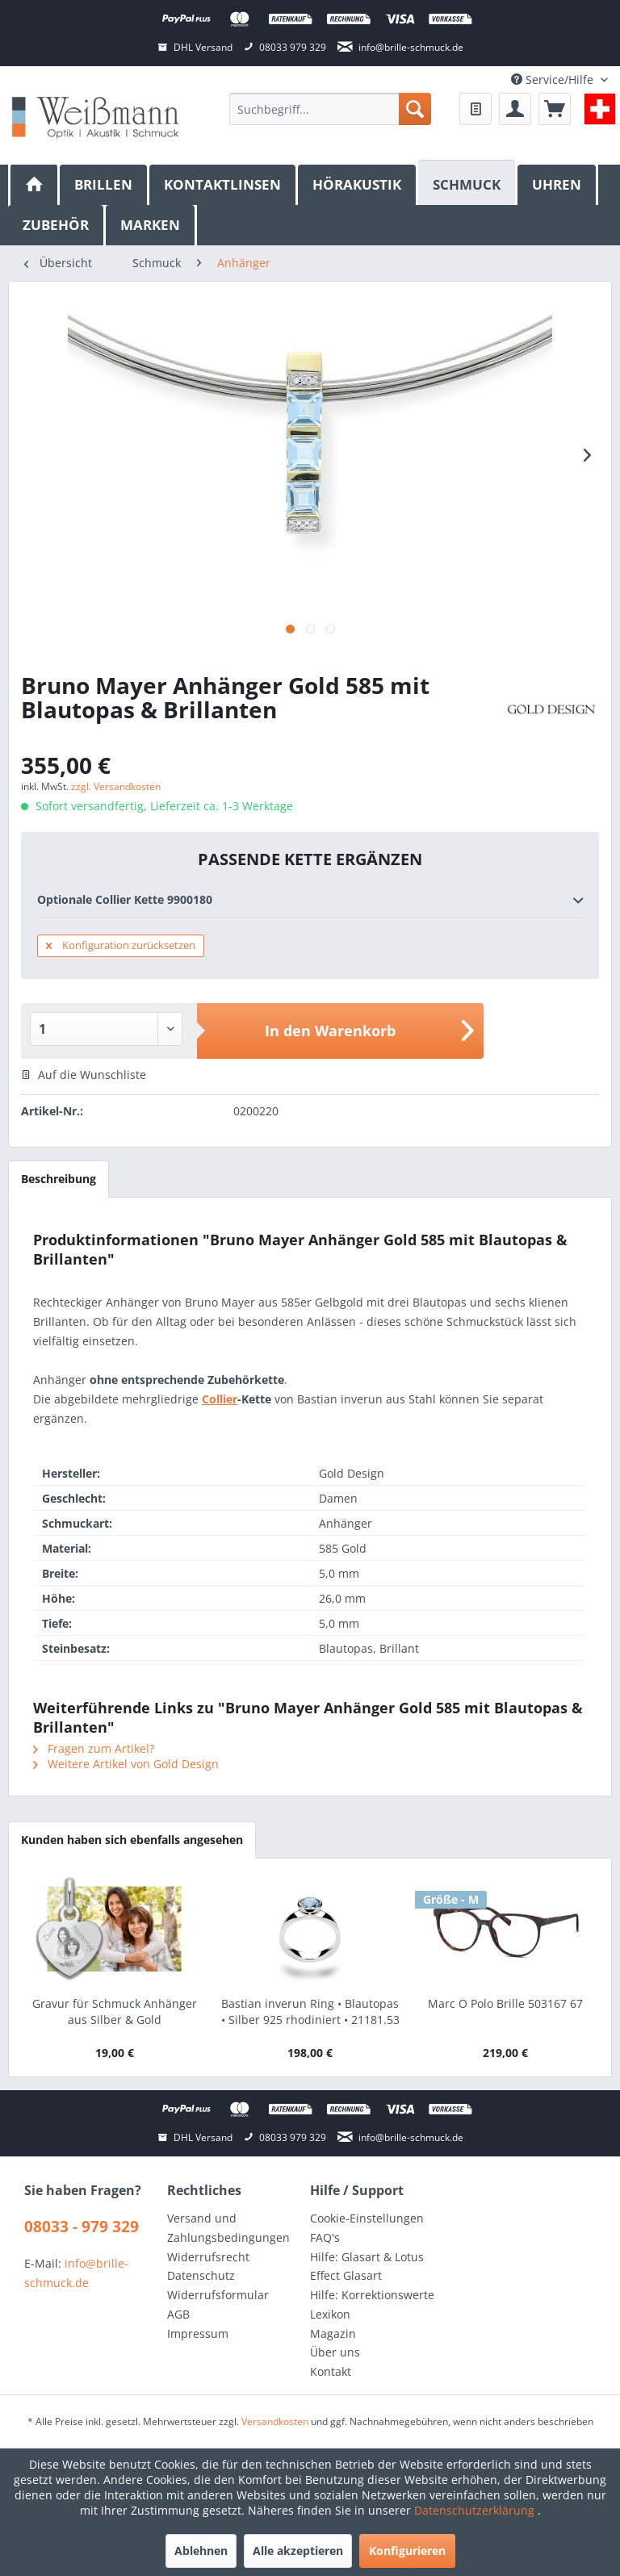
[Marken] (151, 225)
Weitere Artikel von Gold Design (126, 1763)
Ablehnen (201, 2550)
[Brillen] (104, 185)
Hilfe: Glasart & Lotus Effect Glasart (367, 2266)
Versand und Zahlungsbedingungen (228, 2227)
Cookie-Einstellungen (367, 2218)
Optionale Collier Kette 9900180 (310, 901)
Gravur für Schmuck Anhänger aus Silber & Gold (114, 2011)
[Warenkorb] (554, 109)
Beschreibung (58, 1178)
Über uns (335, 2352)
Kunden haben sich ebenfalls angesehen (132, 1839)
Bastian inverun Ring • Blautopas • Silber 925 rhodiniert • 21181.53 (310, 2011)
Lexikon (330, 2314)
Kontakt (330, 2371)
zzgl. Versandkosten (116, 786)
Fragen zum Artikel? (93, 1748)
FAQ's (325, 2237)
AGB (178, 2314)
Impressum (197, 2333)
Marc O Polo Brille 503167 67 (505, 2003)
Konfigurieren (407, 2550)
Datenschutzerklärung (476, 2510)
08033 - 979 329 (81, 2226)
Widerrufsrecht (208, 2256)
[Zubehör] (57, 225)
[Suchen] (415, 109)
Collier (219, 1399)
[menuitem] (330, 109)
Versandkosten (274, 2421)
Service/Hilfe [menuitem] (554, 79)
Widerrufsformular (218, 2294)
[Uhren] (557, 185)
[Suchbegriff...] (330, 109)
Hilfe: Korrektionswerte (372, 2294)
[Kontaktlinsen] (223, 185)
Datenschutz (201, 2275)
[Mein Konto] (515, 109)
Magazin (333, 2333)
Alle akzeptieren (298, 2550)
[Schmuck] (467, 183)
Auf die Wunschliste (83, 1074)
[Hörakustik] (358, 185)
